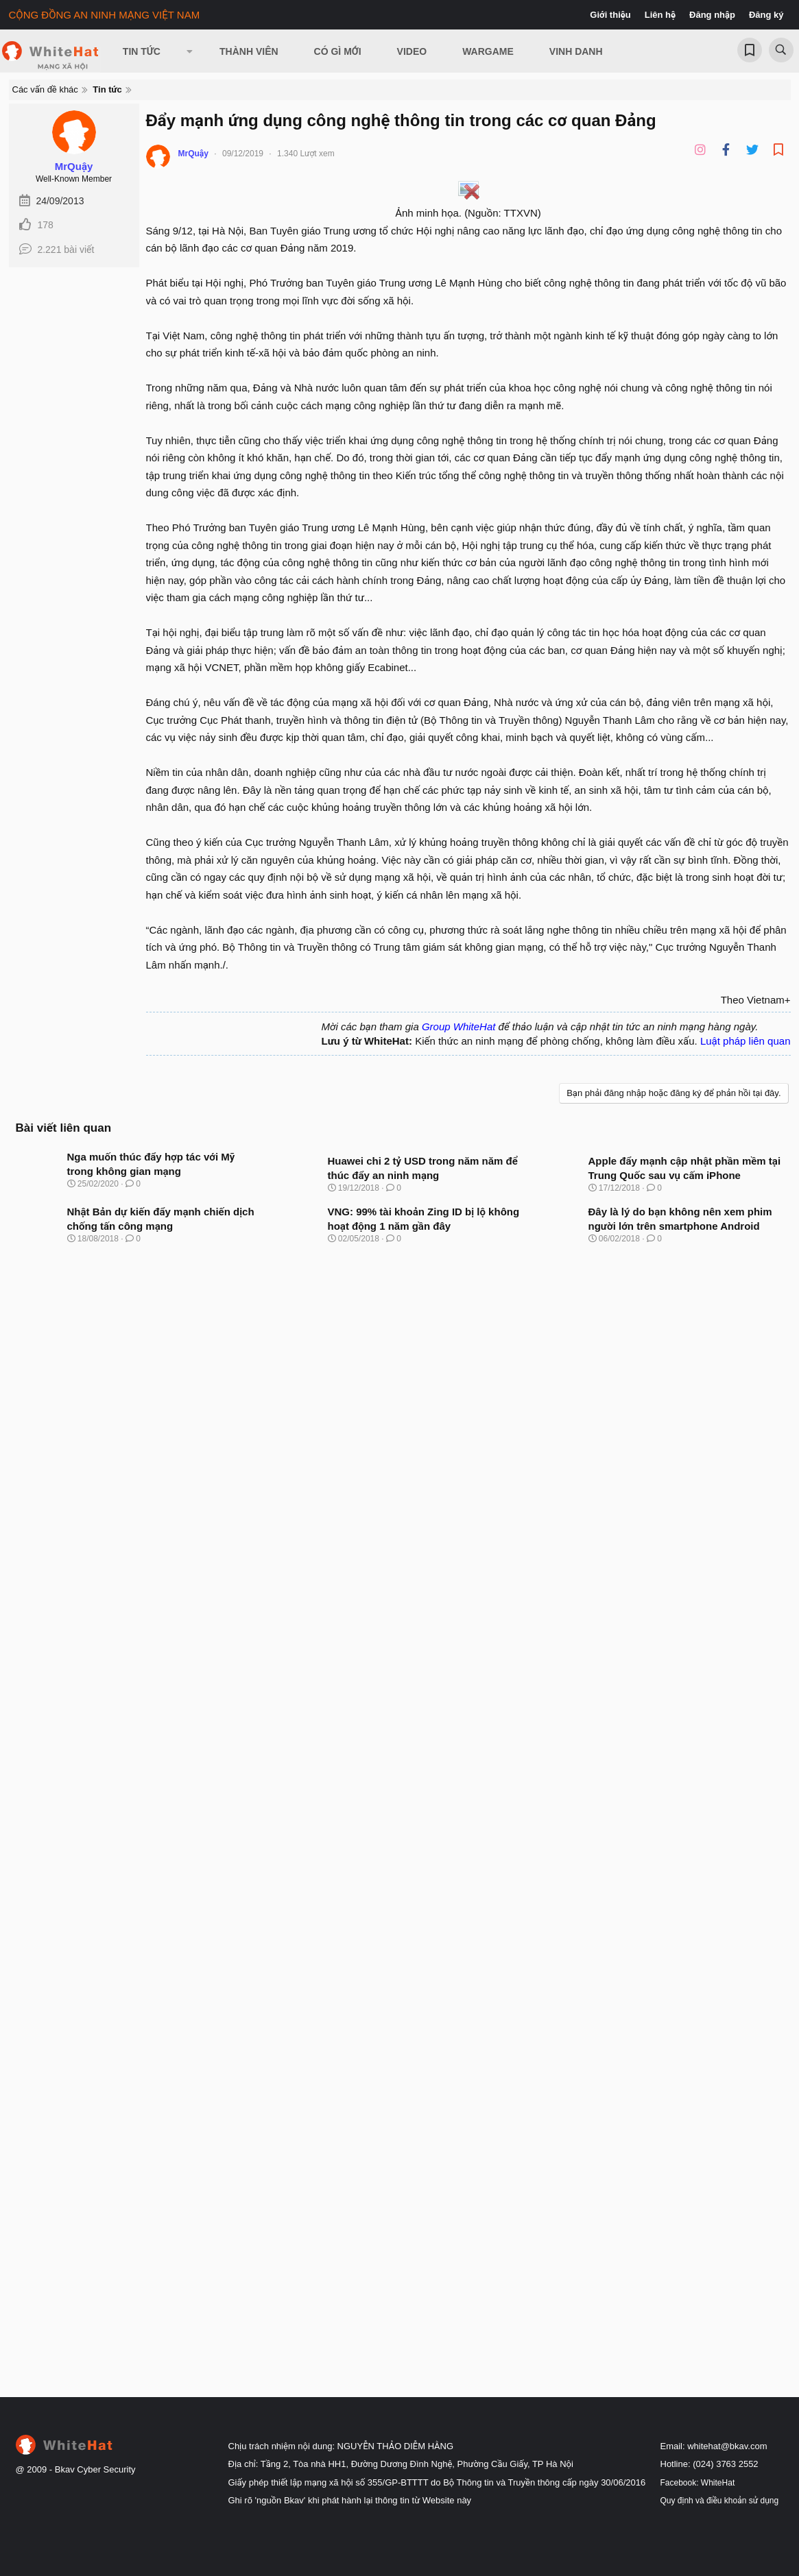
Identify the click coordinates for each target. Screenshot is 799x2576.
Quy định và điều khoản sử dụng (719, 2500)
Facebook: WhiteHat (697, 2483)
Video (412, 51)
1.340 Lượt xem (306, 153)
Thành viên (248, 51)
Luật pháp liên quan (745, 1041)
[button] (190, 51)
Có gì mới (337, 51)
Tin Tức (141, 51)
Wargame (488, 51)
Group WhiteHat (459, 1026)
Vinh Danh (576, 51)
